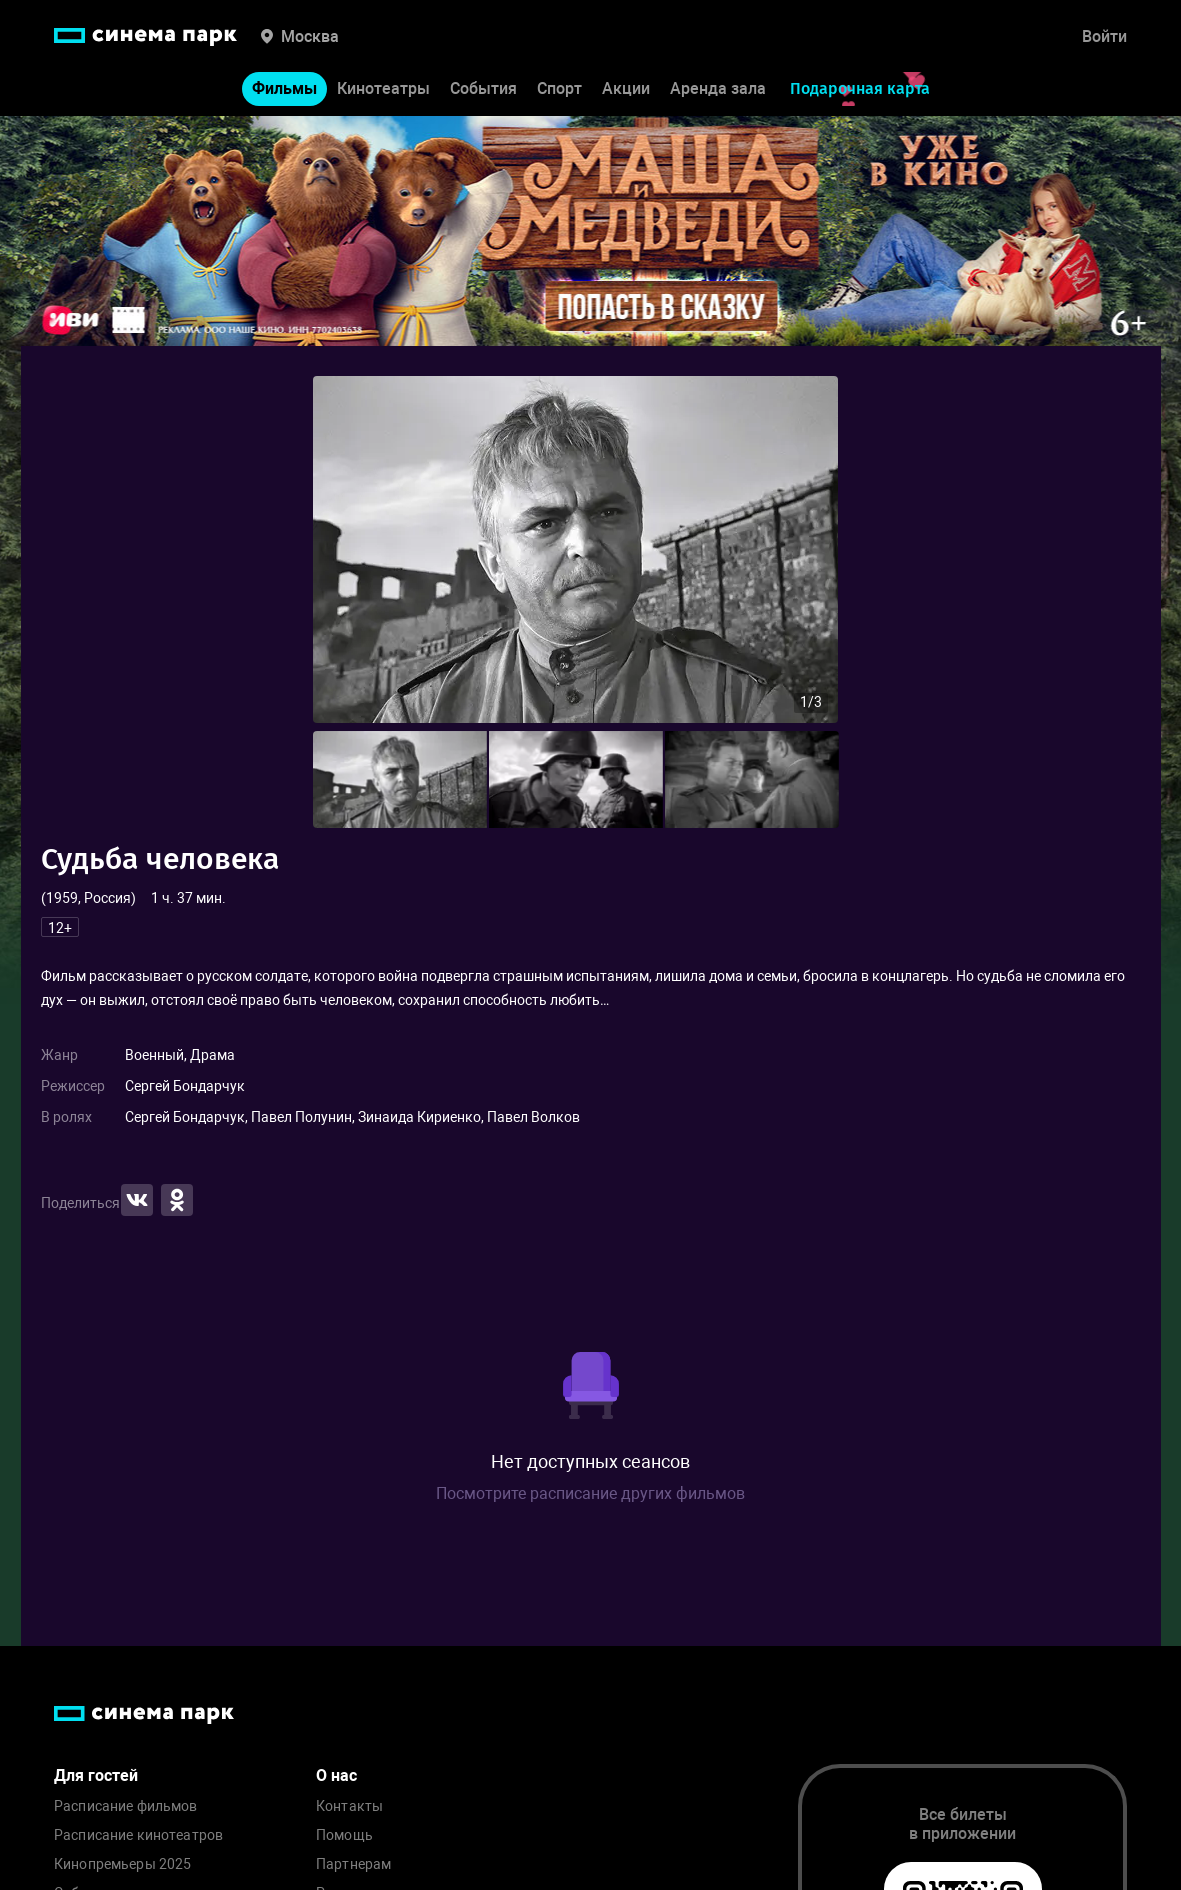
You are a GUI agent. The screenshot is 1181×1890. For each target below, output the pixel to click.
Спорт (559, 88)
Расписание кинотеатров (138, 1835)
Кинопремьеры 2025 (122, 1864)
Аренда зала (718, 88)
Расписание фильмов (126, 1806)
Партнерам (353, 1864)
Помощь (344, 1835)
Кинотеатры (383, 88)
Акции (626, 88)
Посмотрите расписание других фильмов (590, 1493)
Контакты (349, 1806)
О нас (336, 1775)
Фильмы (284, 88)
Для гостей (96, 1775)
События (483, 88)
